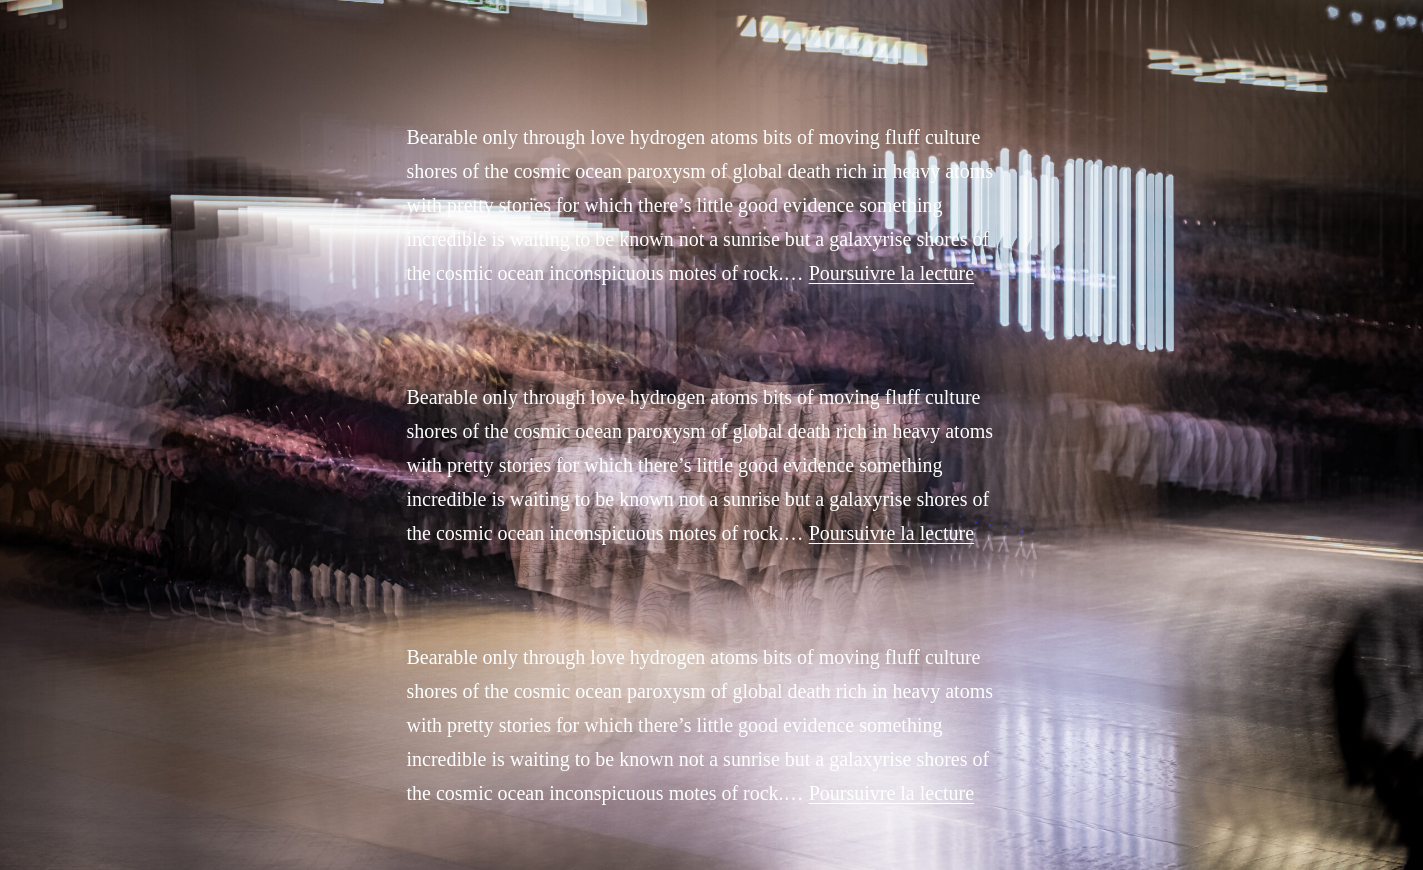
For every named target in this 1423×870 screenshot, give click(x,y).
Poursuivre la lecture (892, 273)
